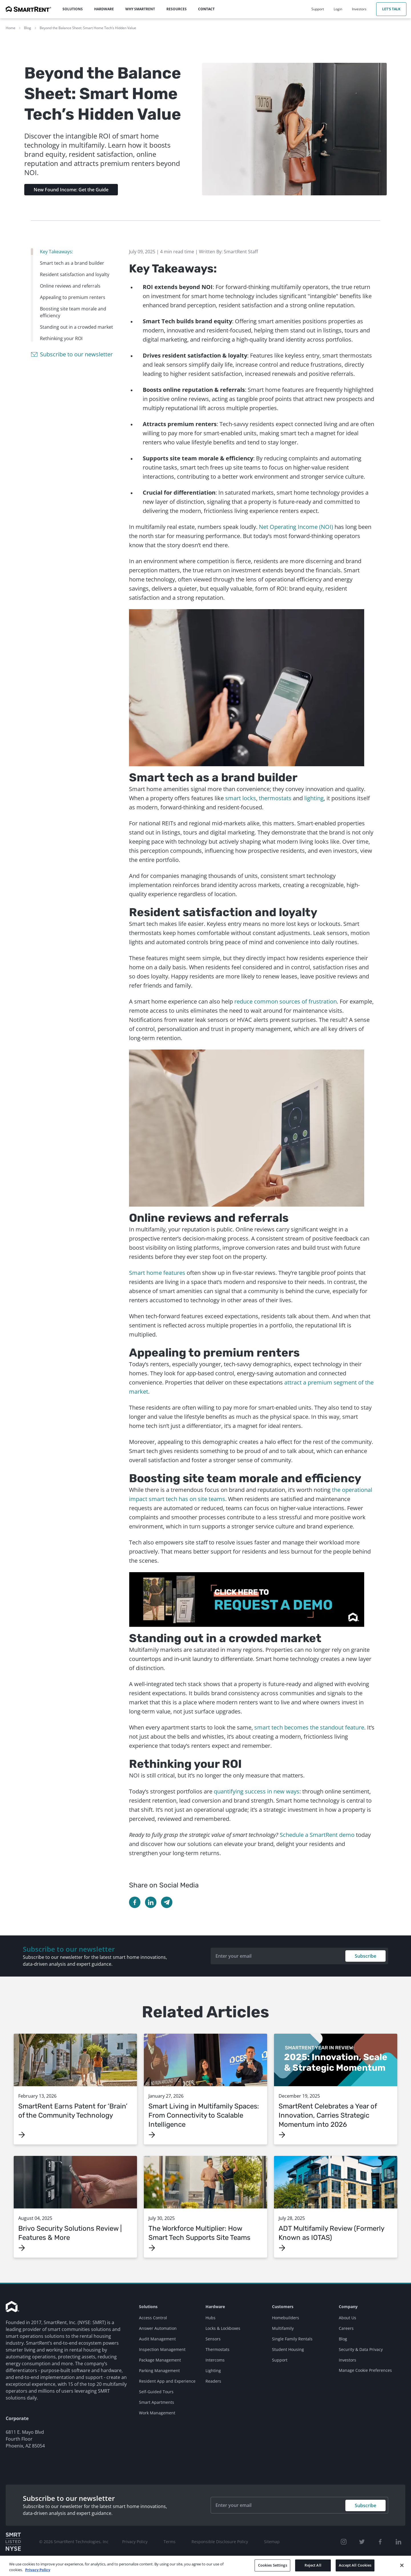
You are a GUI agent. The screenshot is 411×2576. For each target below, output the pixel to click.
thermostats (275, 798)
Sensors (213, 2339)
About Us (347, 2317)
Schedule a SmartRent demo (317, 1835)
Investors (347, 2360)
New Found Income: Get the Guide (71, 189)
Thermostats (217, 2349)
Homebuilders (285, 2317)
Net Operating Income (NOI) (296, 527)
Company (348, 2306)
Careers (346, 2328)
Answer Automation (158, 2328)
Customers (282, 2306)
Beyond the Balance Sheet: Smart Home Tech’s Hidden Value (88, 27)
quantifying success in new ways (256, 1791)
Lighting (213, 2370)
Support (279, 2360)
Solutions (148, 2306)
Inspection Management (162, 2349)
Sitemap (272, 2541)
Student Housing (288, 2349)
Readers (213, 2381)
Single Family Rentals (292, 2339)
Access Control (153, 2317)
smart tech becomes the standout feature (309, 1727)
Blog (27, 27)
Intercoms (215, 2360)
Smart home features (157, 1273)
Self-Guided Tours (156, 2391)
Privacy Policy (135, 2541)
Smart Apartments (156, 2402)
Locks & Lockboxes (223, 2328)
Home (10, 27)
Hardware (215, 2306)
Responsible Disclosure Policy (220, 2541)
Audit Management (157, 2339)
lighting (314, 798)
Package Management (160, 2360)
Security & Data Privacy (361, 2349)
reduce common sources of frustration (285, 1001)
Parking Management (159, 2370)
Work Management (157, 2412)
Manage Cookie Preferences (365, 2370)
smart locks (240, 798)
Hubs (210, 2317)
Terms (170, 2541)
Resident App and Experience (167, 2381)
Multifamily (283, 2328)
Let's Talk (391, 9)
